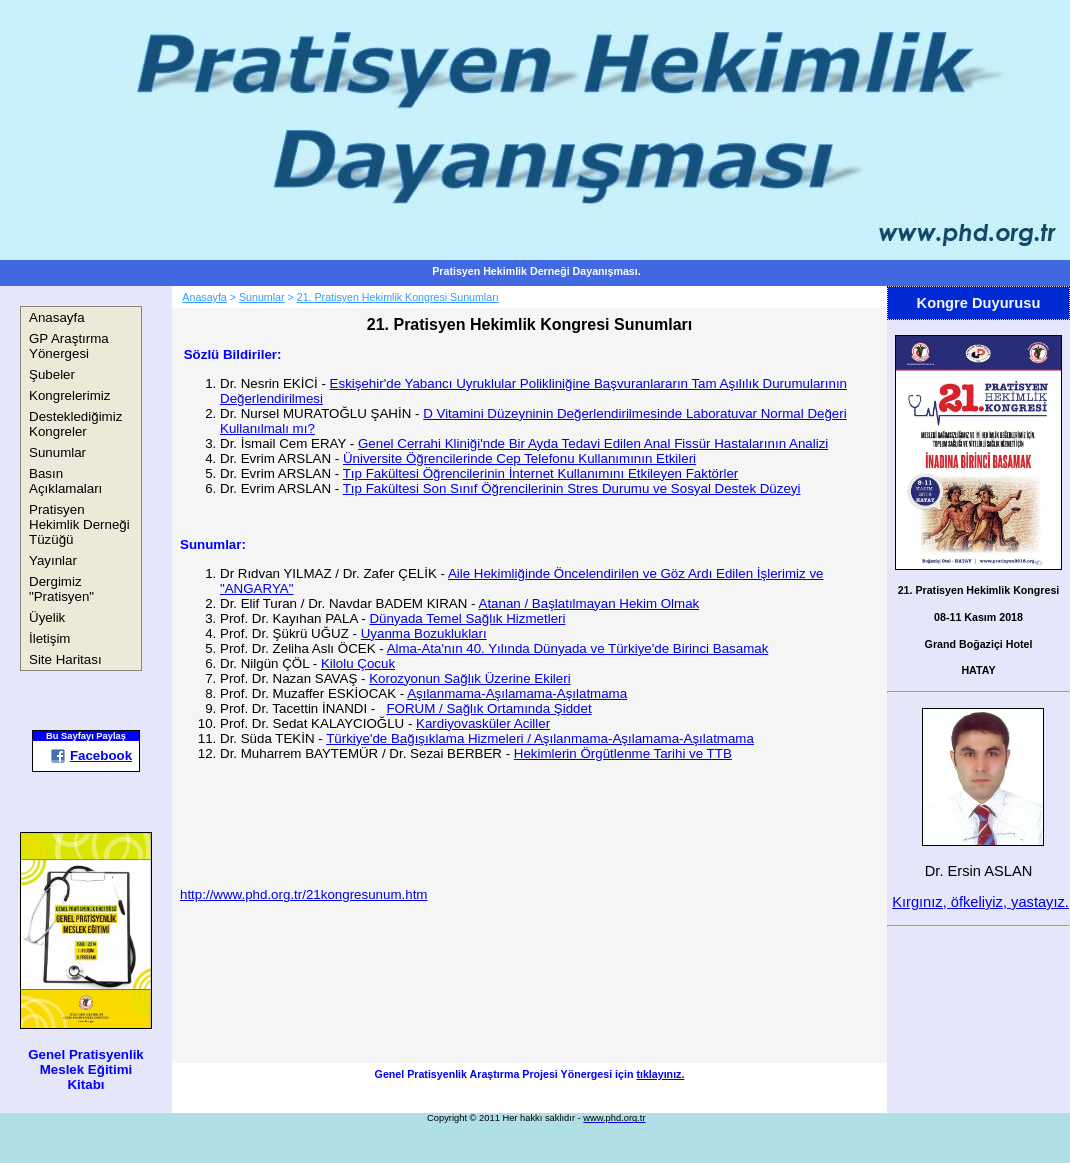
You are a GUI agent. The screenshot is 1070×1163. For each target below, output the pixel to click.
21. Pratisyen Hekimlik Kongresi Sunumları (398, 297)
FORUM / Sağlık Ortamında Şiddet (488, 708)
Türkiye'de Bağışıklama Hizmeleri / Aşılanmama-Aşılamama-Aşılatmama (540, 738)
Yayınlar (53, 560)
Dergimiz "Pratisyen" (61, 589)
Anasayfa (57, 317)
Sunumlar (57, 452)
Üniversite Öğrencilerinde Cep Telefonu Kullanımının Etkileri (519, 458)
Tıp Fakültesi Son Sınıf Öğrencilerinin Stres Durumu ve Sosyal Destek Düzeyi (572, 488)
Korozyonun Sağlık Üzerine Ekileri (470, 678)
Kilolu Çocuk (358, 663)
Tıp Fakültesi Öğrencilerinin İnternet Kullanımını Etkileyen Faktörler (541, 473)
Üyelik (47, 617)
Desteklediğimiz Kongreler (75, 424)
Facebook (91, 755)
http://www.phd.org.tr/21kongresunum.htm (303, 894)
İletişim (49, 638)
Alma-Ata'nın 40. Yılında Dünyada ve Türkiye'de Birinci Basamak (578, 648)
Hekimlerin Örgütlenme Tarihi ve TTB (623, 753)
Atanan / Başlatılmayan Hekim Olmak (589, 603)
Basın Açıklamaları (65, 481)
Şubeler (52, 374)
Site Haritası (65, 659)
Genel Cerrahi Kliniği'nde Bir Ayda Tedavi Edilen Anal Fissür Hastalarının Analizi (593, 443)
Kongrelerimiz (69, 395)
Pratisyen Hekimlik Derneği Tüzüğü (79, 524)
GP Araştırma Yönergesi (69, 346)
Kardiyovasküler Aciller (483, 723)
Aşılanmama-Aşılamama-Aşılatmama (517, 693)
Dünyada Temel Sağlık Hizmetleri (467, 618)
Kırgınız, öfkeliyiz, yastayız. (980, 902)
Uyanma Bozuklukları (424, 633)
